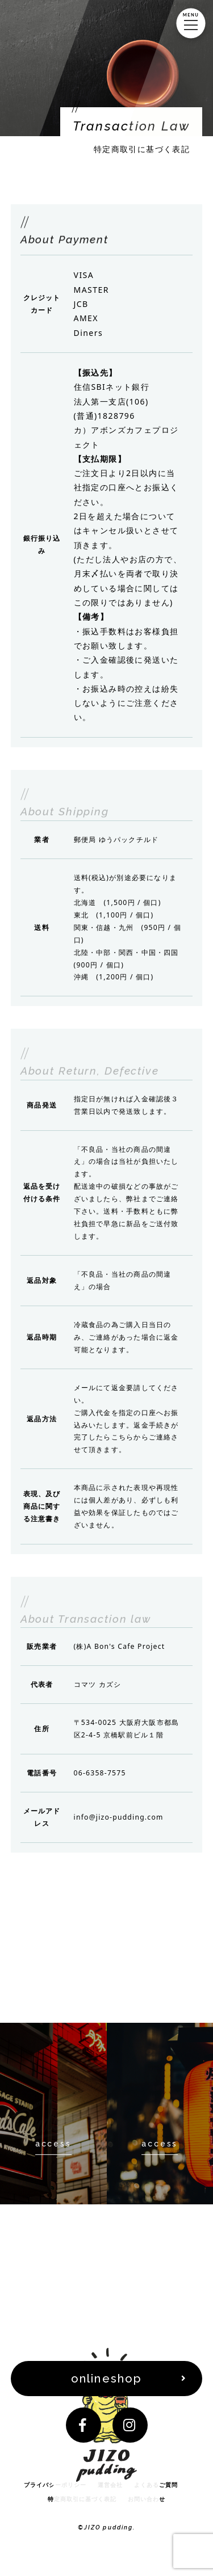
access (53, 2143)
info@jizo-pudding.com (119, 1817)
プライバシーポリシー (55, 2485)
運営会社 (110, 2485)
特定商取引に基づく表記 (82, 2499)
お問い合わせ (146, 2499)
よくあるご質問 (156, 2485)
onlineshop (106, 2378)
